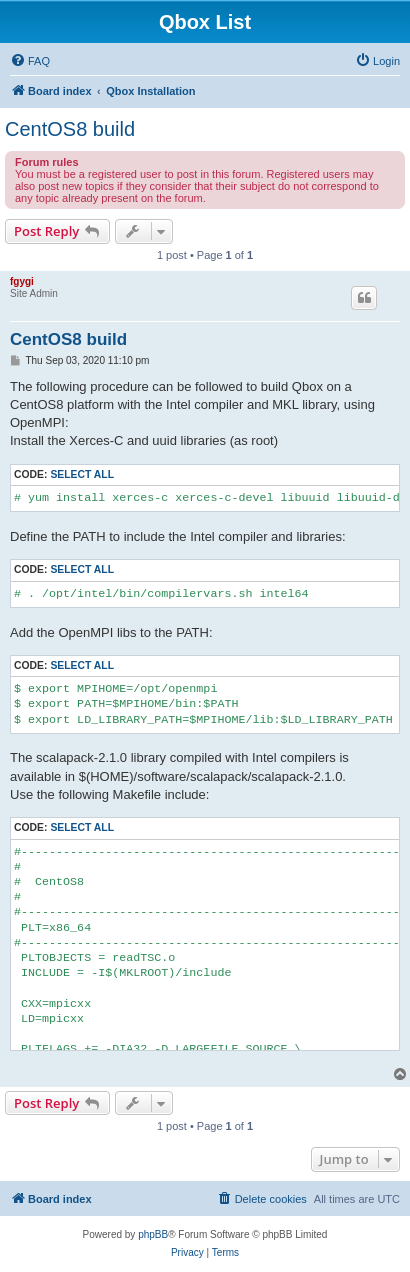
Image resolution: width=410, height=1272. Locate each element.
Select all (82, 474)
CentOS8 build (70, 129)
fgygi (22, 281)
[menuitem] (30, 61)
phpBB (153, 1234)
